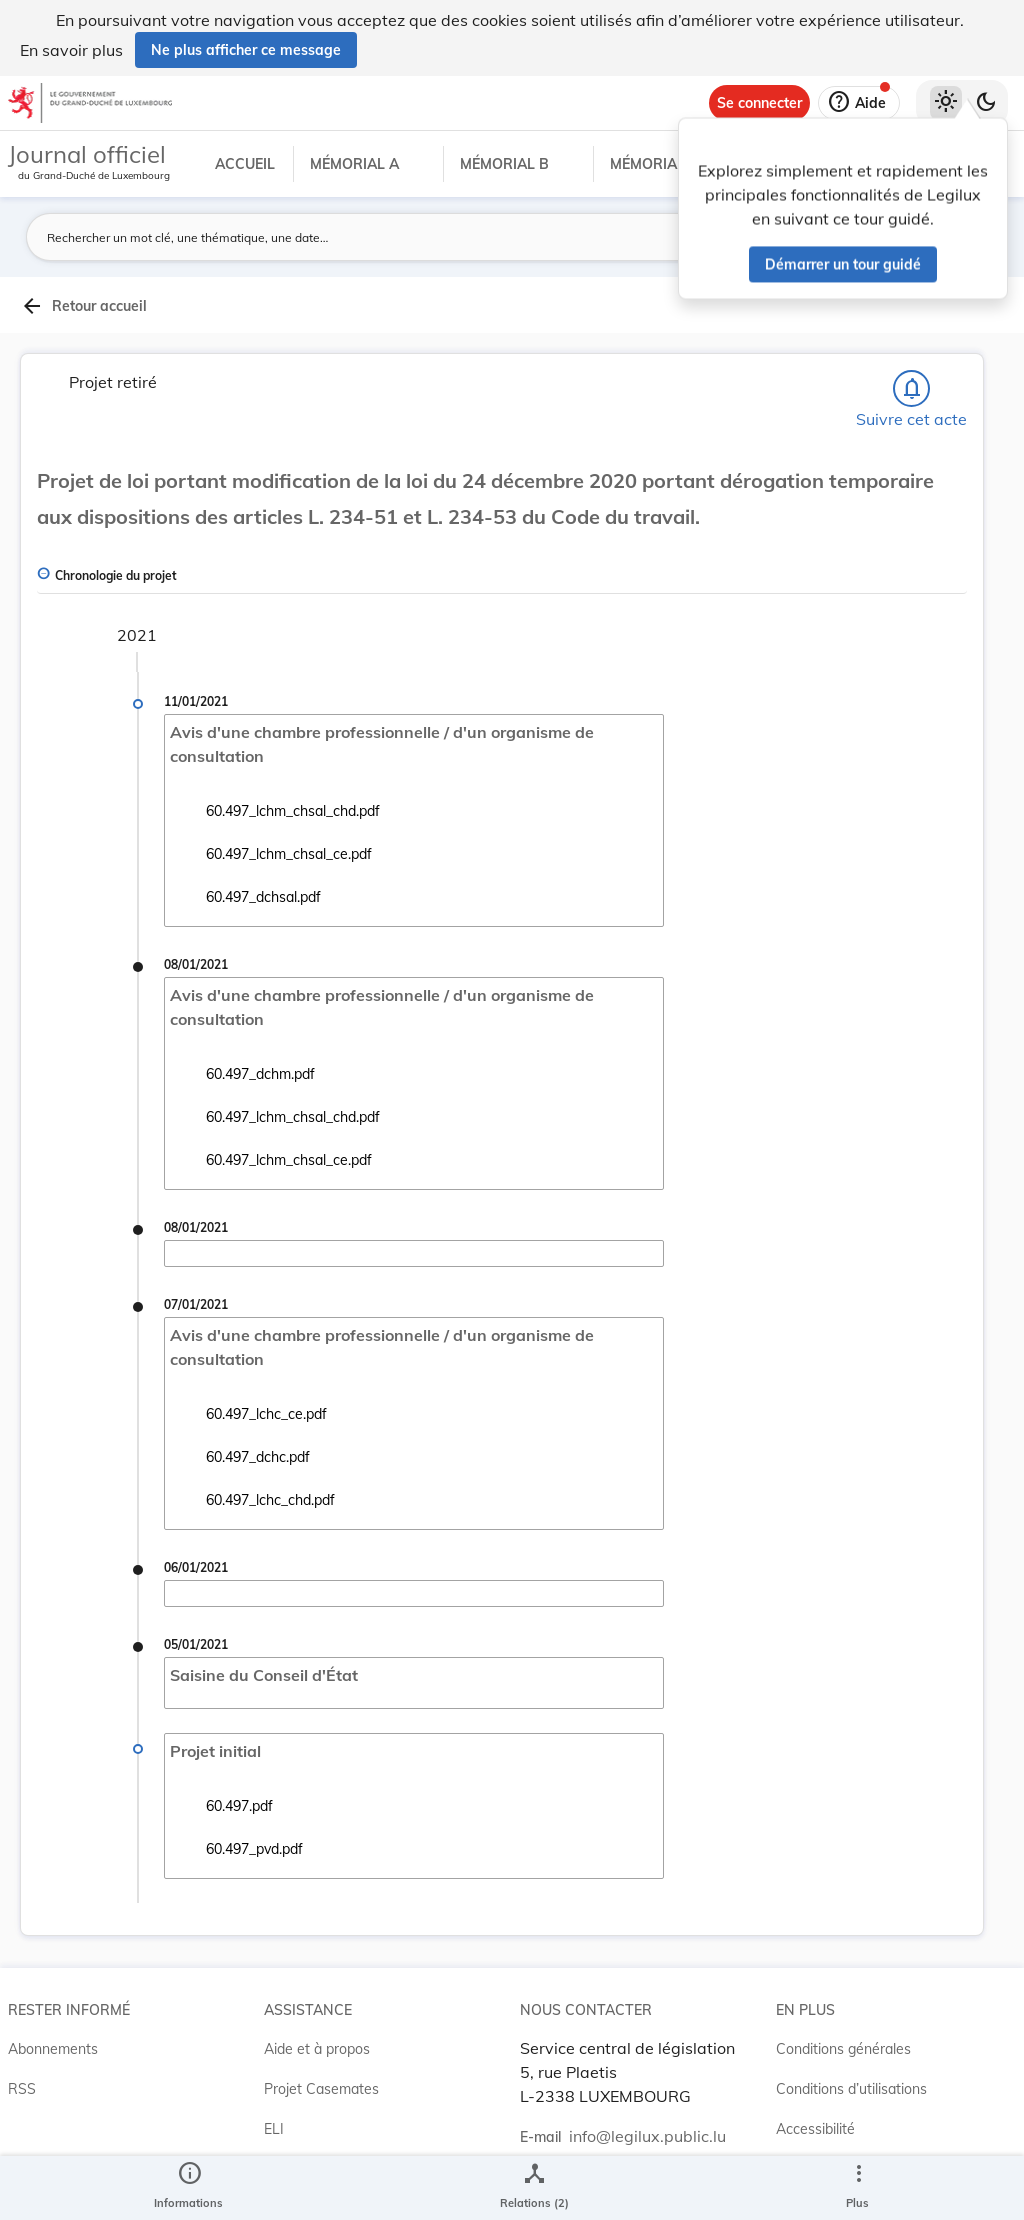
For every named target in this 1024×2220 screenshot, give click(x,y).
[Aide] (859, 103)
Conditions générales (843, 2049)
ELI (274, 2129)
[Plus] (858, 2188)
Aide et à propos (317, 2049)
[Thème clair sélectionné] (946, 103)
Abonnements (53, 2049)
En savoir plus (71, 50)
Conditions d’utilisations (851, 2089)
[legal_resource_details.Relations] (534, 2188)
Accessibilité (815, 2129)
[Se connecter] (759, 103)
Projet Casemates (321, 2089)
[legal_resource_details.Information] (188, 2188)
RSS (22, 2089)
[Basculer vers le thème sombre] (986, 103)
